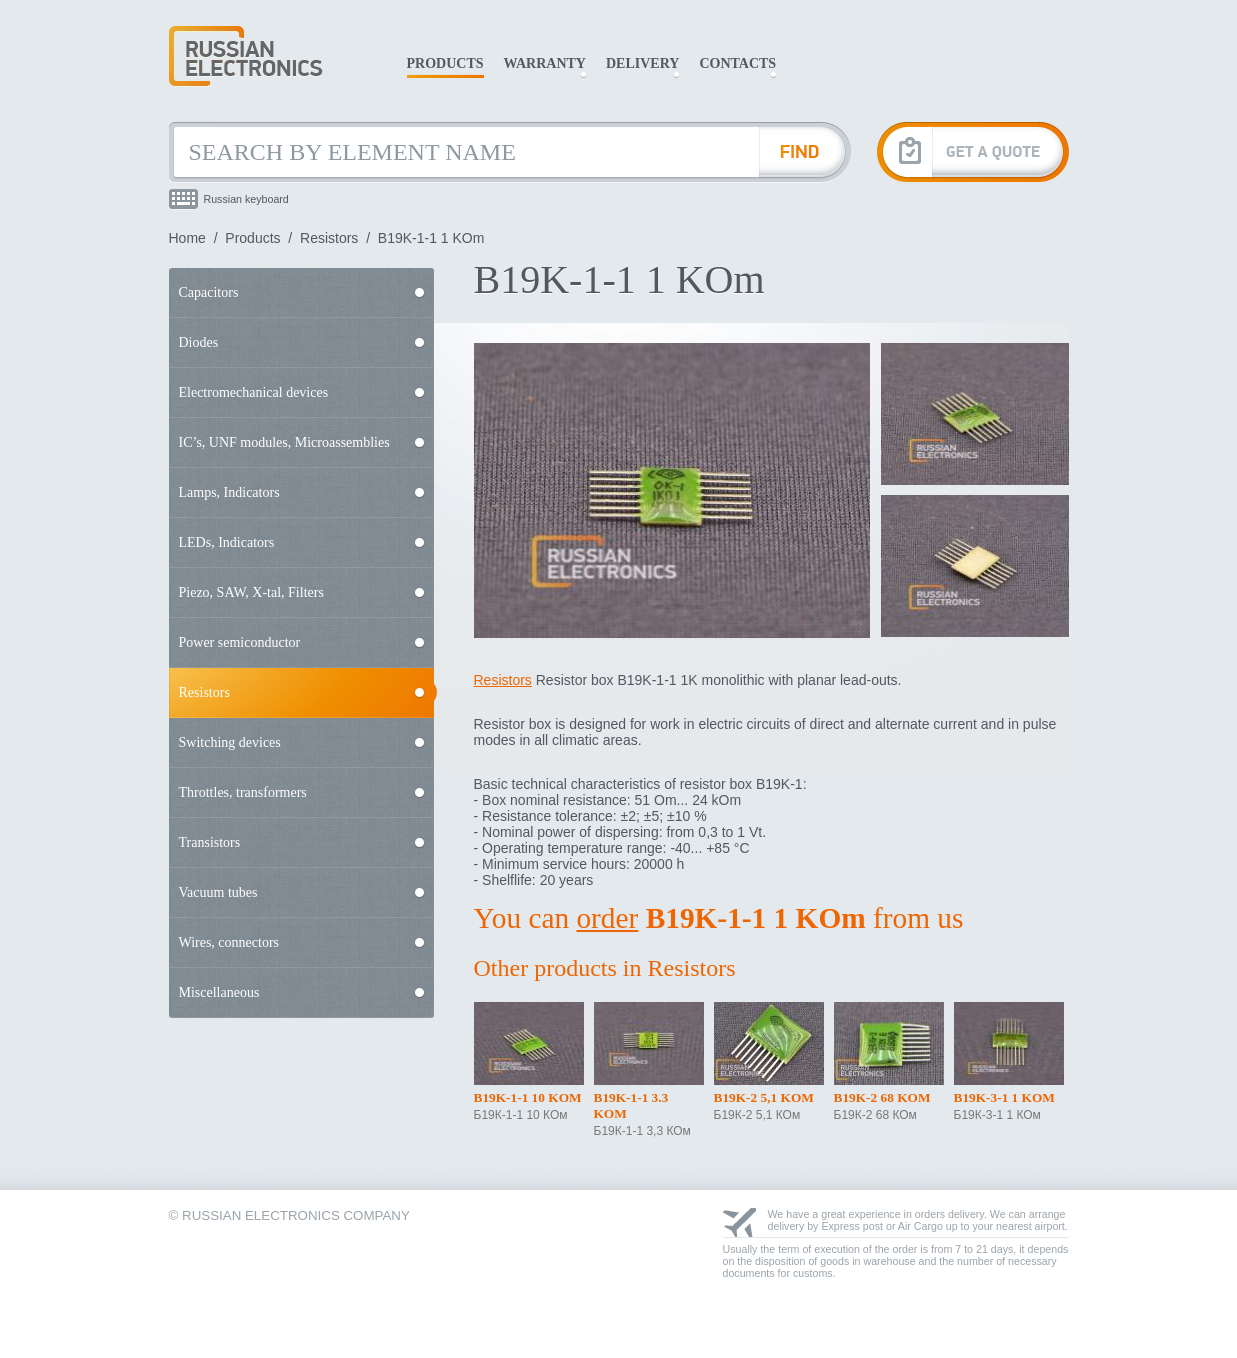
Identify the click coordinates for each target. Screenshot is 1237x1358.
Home (187, 238)
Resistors (329, 238)
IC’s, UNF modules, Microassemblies (284, 442)
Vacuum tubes (218, 892)
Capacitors (209, 292)
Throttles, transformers (243, 792)
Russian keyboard (246, 199)
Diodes (199, 342)
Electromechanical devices (254, 392)
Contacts (737, 63)
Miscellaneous (219, 992)
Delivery (642, 63)
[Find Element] (805, 152)
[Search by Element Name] (464, 152)
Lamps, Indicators (229, 492)
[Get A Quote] (973, 151)
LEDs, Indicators (227, 542)
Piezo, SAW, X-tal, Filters (251, 592)
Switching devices (230, 742)
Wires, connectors (229, 942)
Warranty (545, 63)
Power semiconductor (240, 642)
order (607, 918)
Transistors (210, 842)
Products (445, 63)
